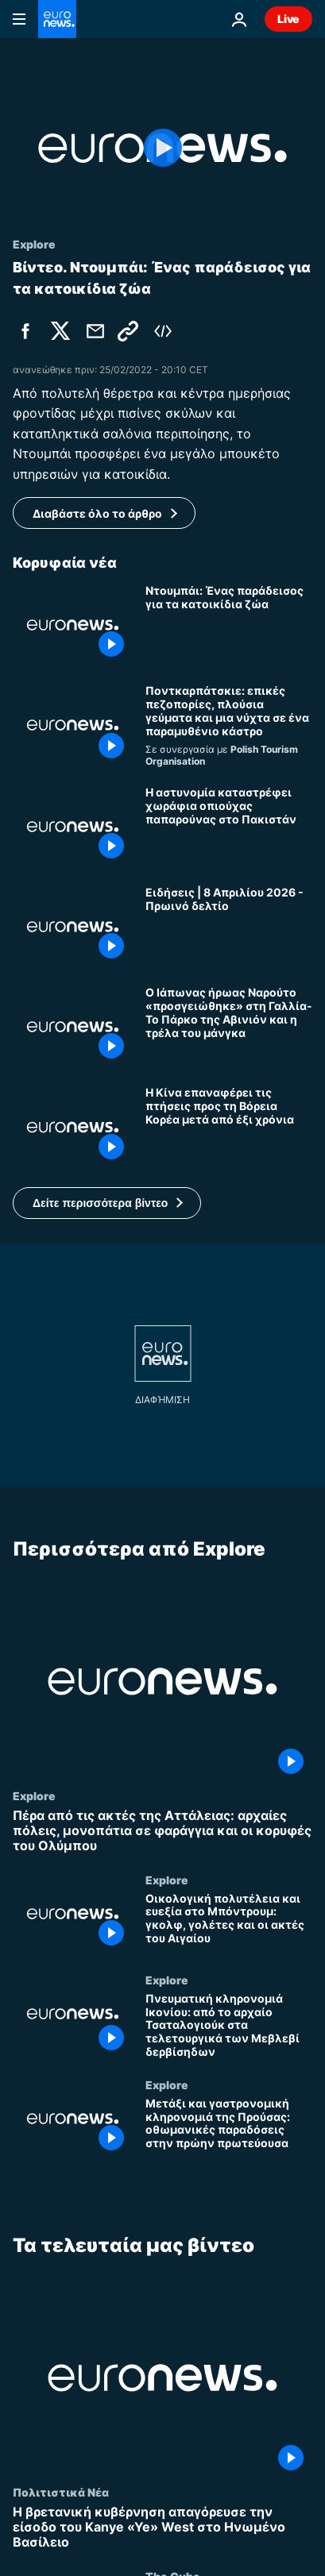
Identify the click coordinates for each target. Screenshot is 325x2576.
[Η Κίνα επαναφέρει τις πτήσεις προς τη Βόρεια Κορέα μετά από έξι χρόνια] (228, 1126)
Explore (34, 1795)
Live (288, 18)
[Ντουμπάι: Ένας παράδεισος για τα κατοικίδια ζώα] (228, 624)
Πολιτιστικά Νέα (61, 2491)
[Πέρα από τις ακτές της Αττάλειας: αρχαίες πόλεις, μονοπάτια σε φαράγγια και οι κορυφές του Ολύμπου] (162, 1831)
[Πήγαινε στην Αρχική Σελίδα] (57, 19)
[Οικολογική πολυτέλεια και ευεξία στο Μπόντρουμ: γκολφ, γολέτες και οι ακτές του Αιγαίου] (228, 1922)
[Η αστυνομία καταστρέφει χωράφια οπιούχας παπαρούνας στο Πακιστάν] (228, 826)
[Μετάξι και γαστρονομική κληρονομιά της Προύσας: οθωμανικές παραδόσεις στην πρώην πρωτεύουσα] (228, 2127)
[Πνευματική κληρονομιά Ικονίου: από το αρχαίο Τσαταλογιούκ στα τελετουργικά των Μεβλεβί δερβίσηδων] (228, 2025)
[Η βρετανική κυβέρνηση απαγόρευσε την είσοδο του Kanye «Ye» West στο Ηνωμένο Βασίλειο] (162, 2528)
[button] (107, 1203)
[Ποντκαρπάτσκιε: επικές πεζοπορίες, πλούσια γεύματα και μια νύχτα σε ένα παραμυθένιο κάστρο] (228, 725)
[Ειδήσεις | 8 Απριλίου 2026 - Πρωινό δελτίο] (228, 926)
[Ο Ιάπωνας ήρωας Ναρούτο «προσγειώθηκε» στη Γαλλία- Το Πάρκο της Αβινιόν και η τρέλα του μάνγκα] (228, 1026)
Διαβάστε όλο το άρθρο (97, 513)
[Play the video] (162, 148)
